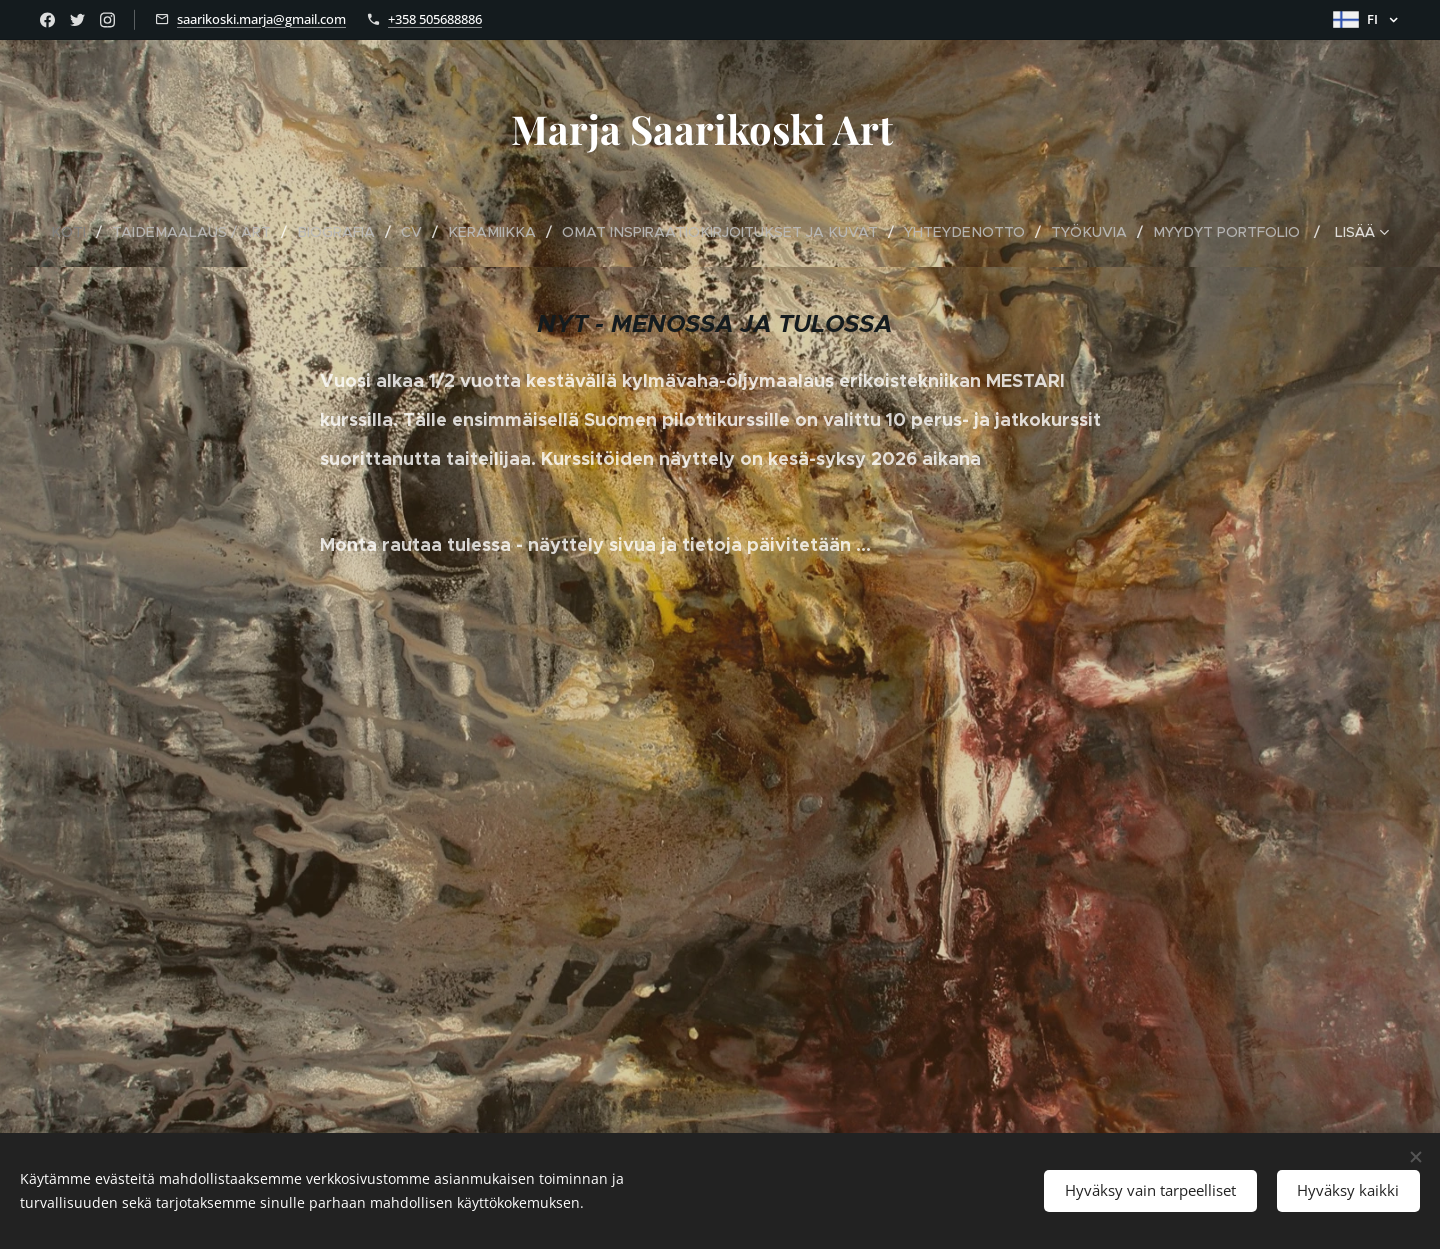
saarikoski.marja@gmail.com (261, 19)
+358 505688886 (435, 19)
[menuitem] (88, 232)
